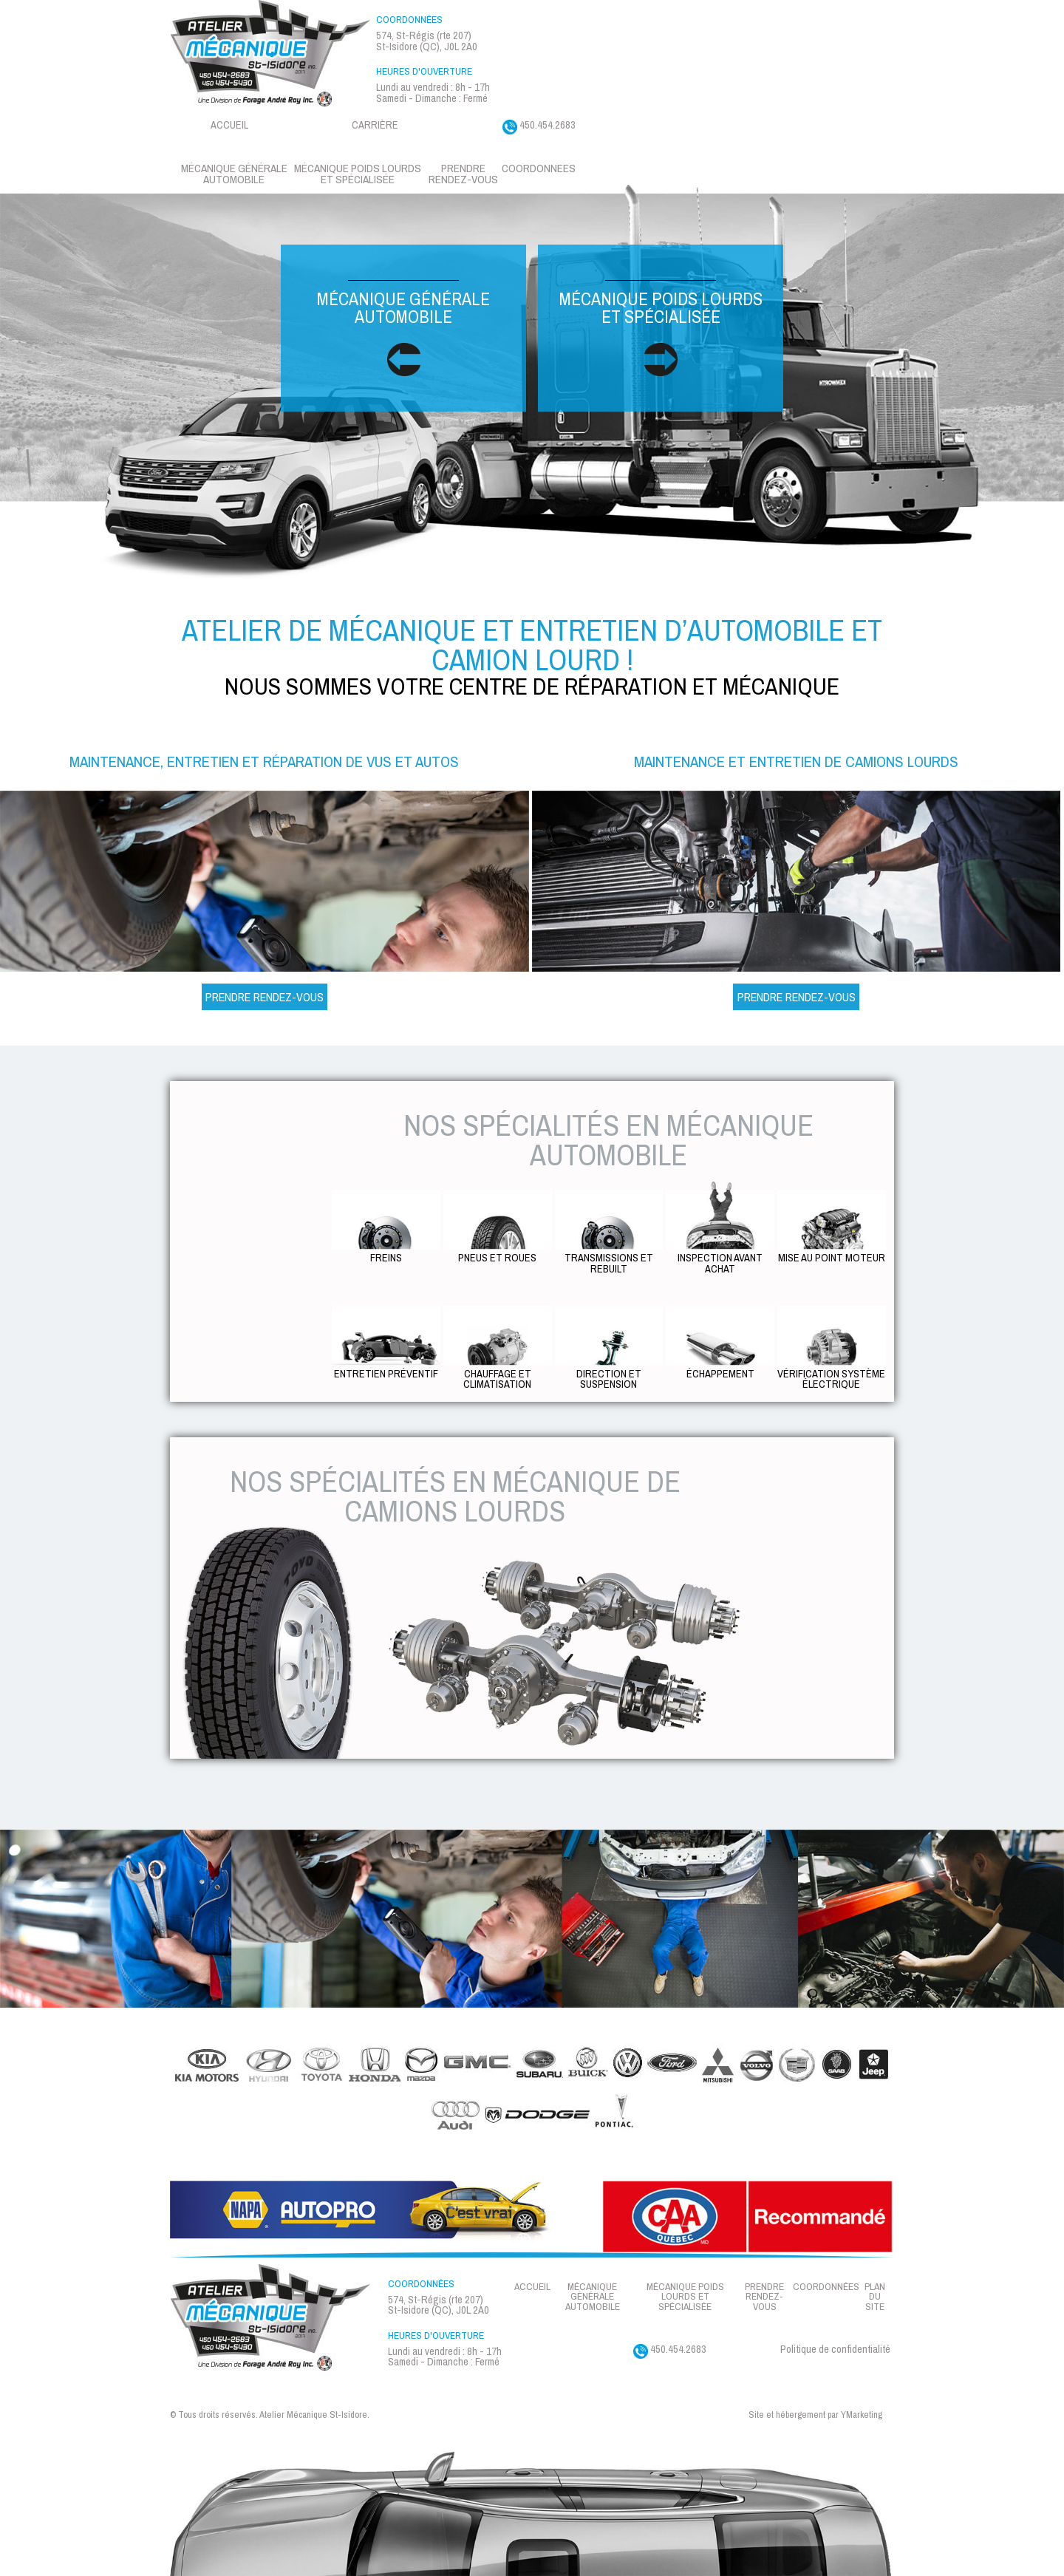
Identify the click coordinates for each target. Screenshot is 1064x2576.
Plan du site (874, 2297)
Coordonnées (826, 2287)
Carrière (375, 124)
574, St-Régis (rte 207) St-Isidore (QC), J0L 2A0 (426, 41)
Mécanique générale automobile (234, 174)
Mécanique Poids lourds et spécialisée (357, 174)
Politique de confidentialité (835, 2349)
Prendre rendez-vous (463, 174)
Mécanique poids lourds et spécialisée (661, 328)
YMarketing (861, 2415)
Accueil (229, 124)
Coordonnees (539, 168)
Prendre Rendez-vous (264, 997)
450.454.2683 (539, 125)
